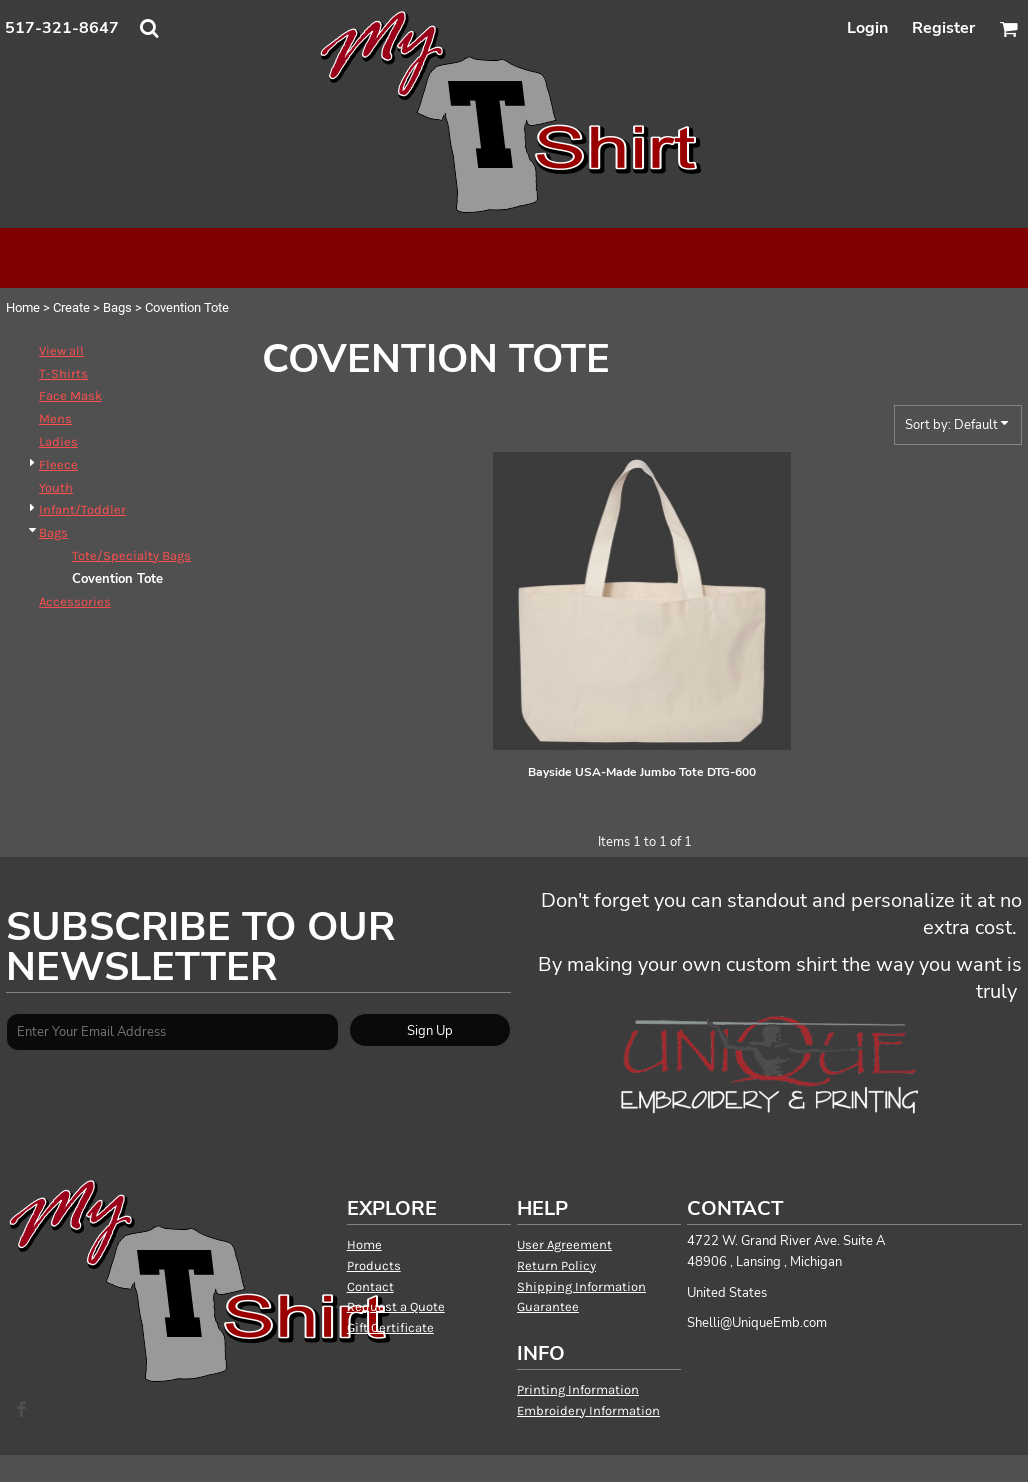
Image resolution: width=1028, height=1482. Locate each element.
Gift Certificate (390, 1327)
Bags (117, 307)
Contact (370, 1286)
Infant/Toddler (82, 509)
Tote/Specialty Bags (131, 555)
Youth (56, 487)
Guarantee (548, 1306)
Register (943, 28)
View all (61, 350)
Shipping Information (581, 1286)
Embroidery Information (588, 1410)
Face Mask (70, 395)
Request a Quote (396, 1306)
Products (374, 1265)
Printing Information (578, 1389)
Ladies (58, 441)
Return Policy (556, 1265)
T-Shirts (63, 373)
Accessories (75, 601)
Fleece (58, 464)
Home (23, 307)
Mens (55, 418)
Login (867, 28)
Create (71, 307)
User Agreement (564, 1244)
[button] (149, 28)
